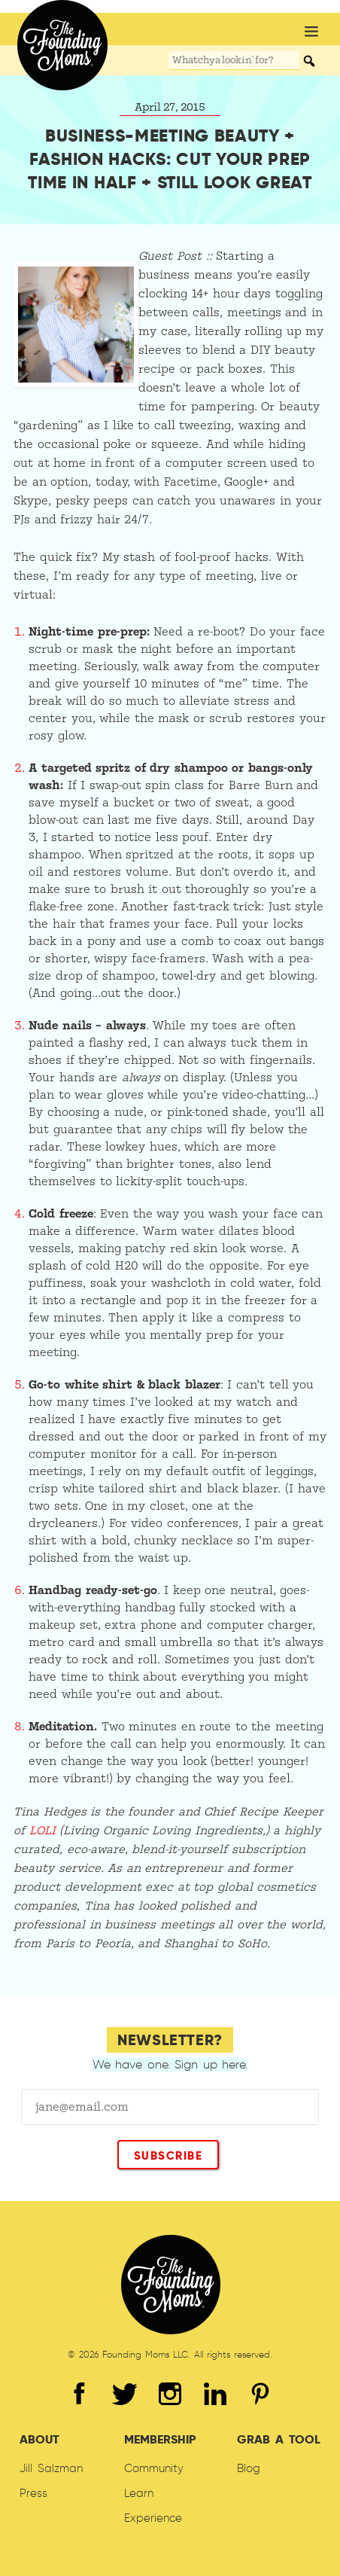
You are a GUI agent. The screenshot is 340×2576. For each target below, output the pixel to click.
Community (154, 2468)
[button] (311, 33)
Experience (153, 2518)
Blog (248, 2468)
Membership (160, 2439)
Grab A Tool (278, 2439)
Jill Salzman (51, 2468)
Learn (138, 2493)
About (39, 2439)
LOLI (42, 1830)
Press (33, 2493)
